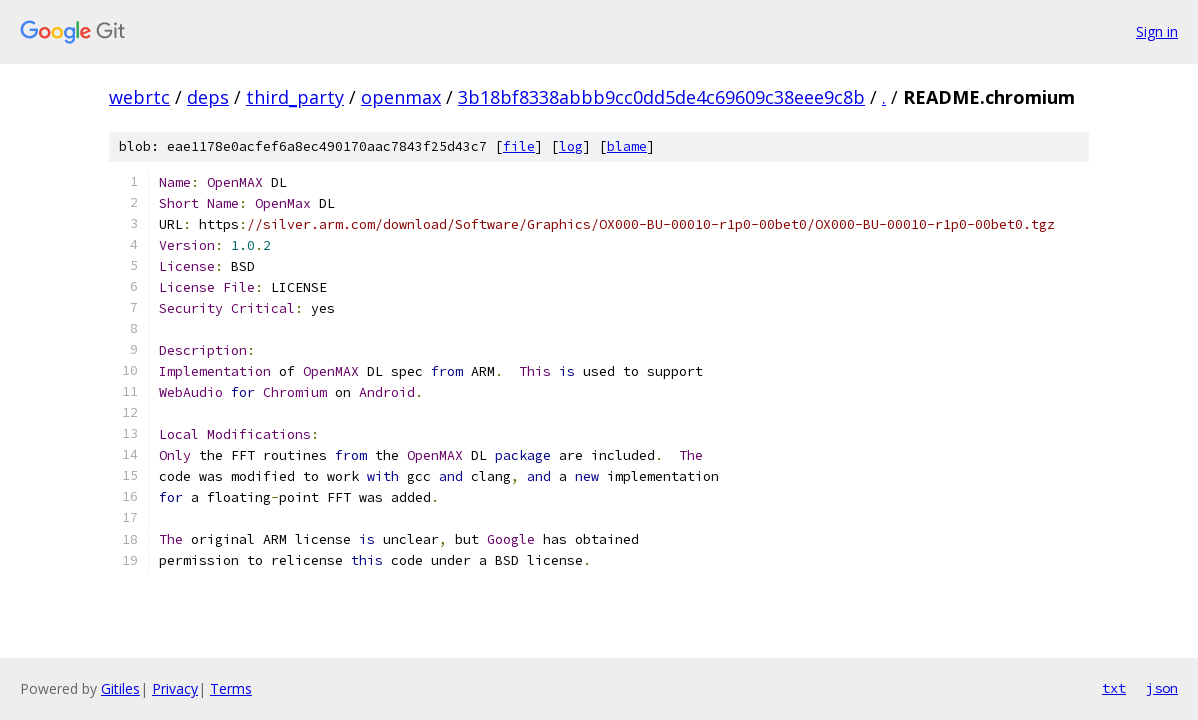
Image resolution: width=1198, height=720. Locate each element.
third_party (295, 97)
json (1162, 688)
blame (627, 146)
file (519, 146)
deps (208, 97)
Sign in (1157, 31)
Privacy (175, 688)
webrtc (139, 97)
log (571, 146)
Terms (231, 688)
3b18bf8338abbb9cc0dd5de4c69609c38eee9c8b (661, 97)
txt (1114, 688)
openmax (401, 97)
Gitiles (120, 688)
